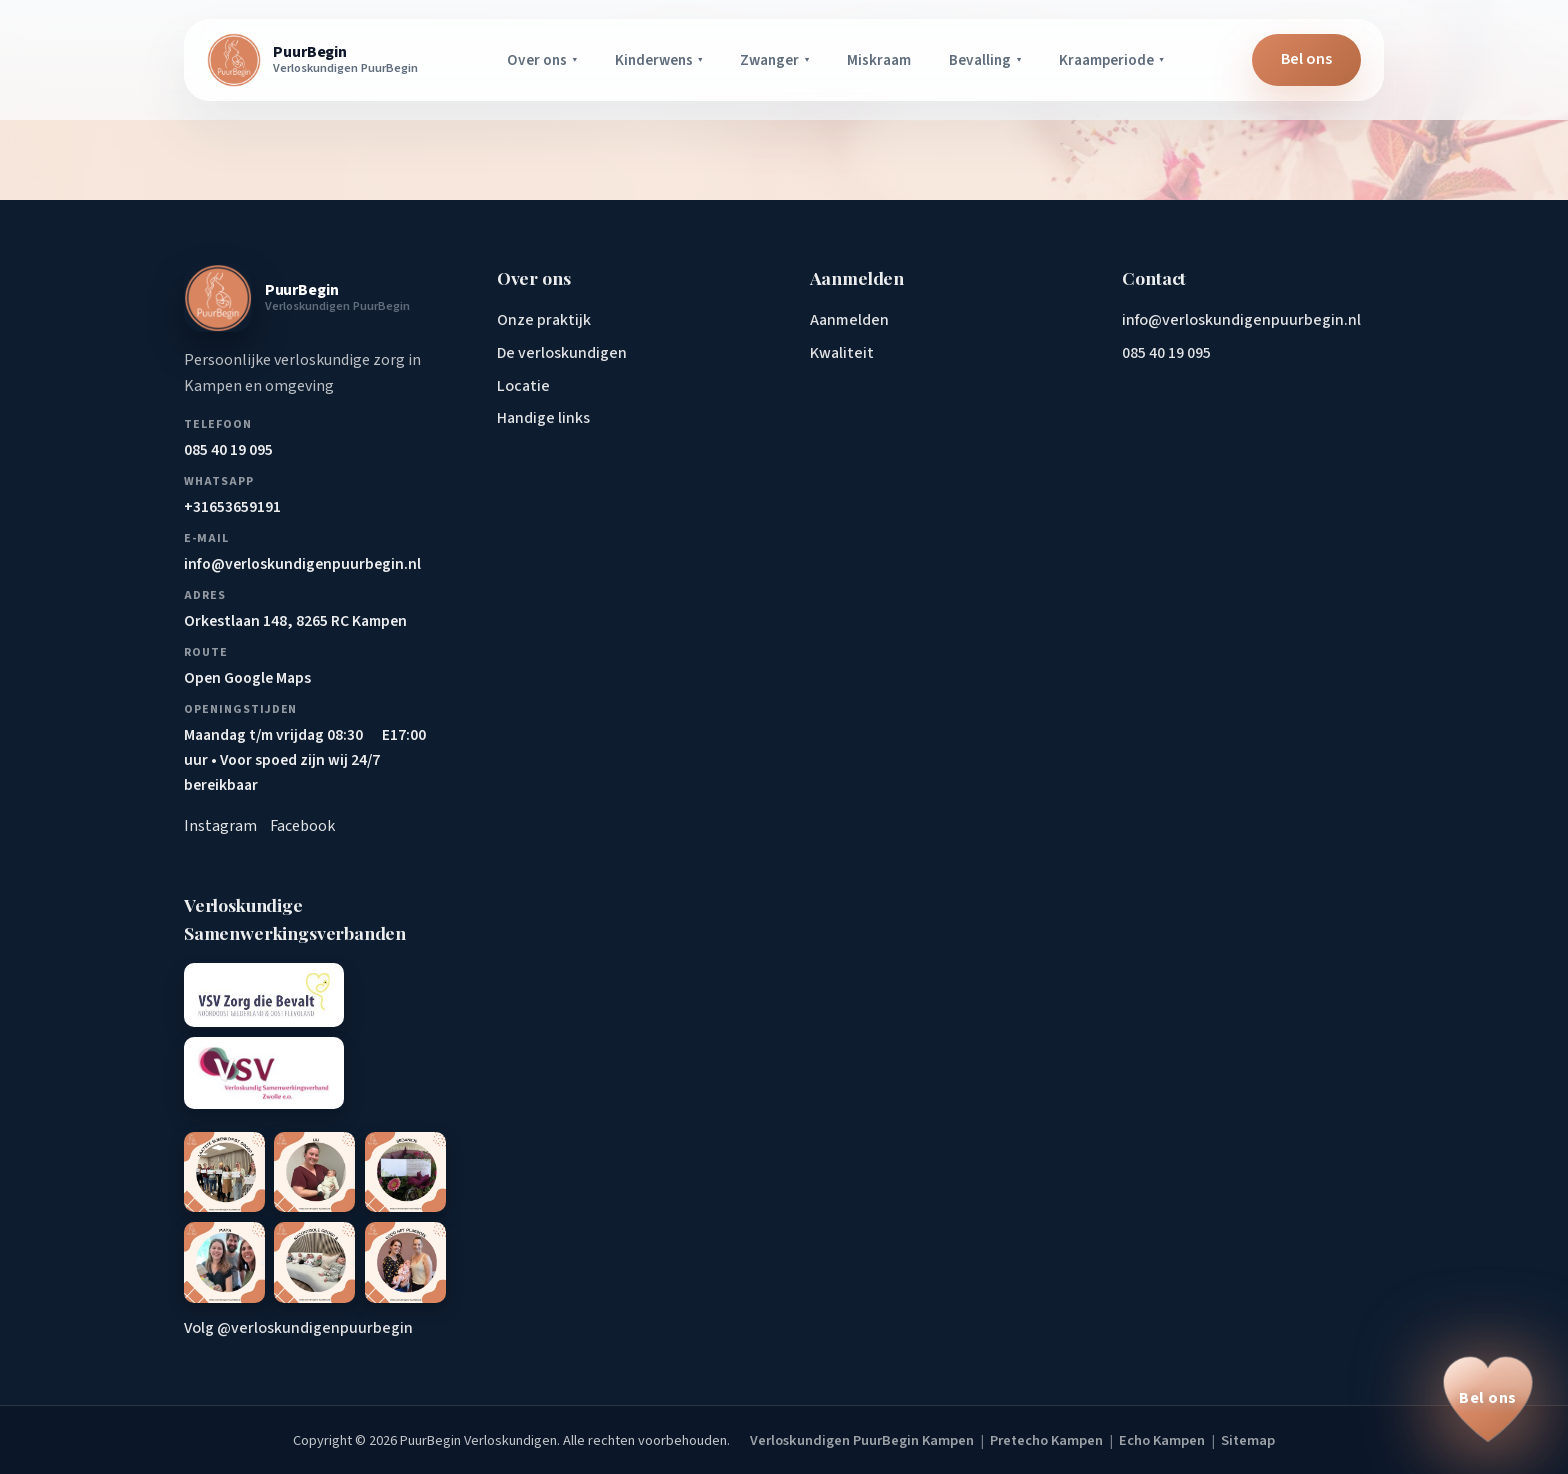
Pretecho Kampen (1046, 1440)
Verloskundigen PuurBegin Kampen (862, 1440)
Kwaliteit (842, 353)
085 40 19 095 (1166, 353)
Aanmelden (849, 320)
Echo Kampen (1162, 1440)
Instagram (220, 826)
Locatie (523, 386)
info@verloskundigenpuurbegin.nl (1241, 320)
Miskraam (879, 60)
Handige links (543, 418)
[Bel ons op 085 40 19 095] (1488, 1399)
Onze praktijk (544, 320)
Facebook (302, 826)
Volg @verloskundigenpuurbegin (298, 1328)
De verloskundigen (562, 353)
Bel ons (1306, 59)
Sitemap (1248, 1440)
